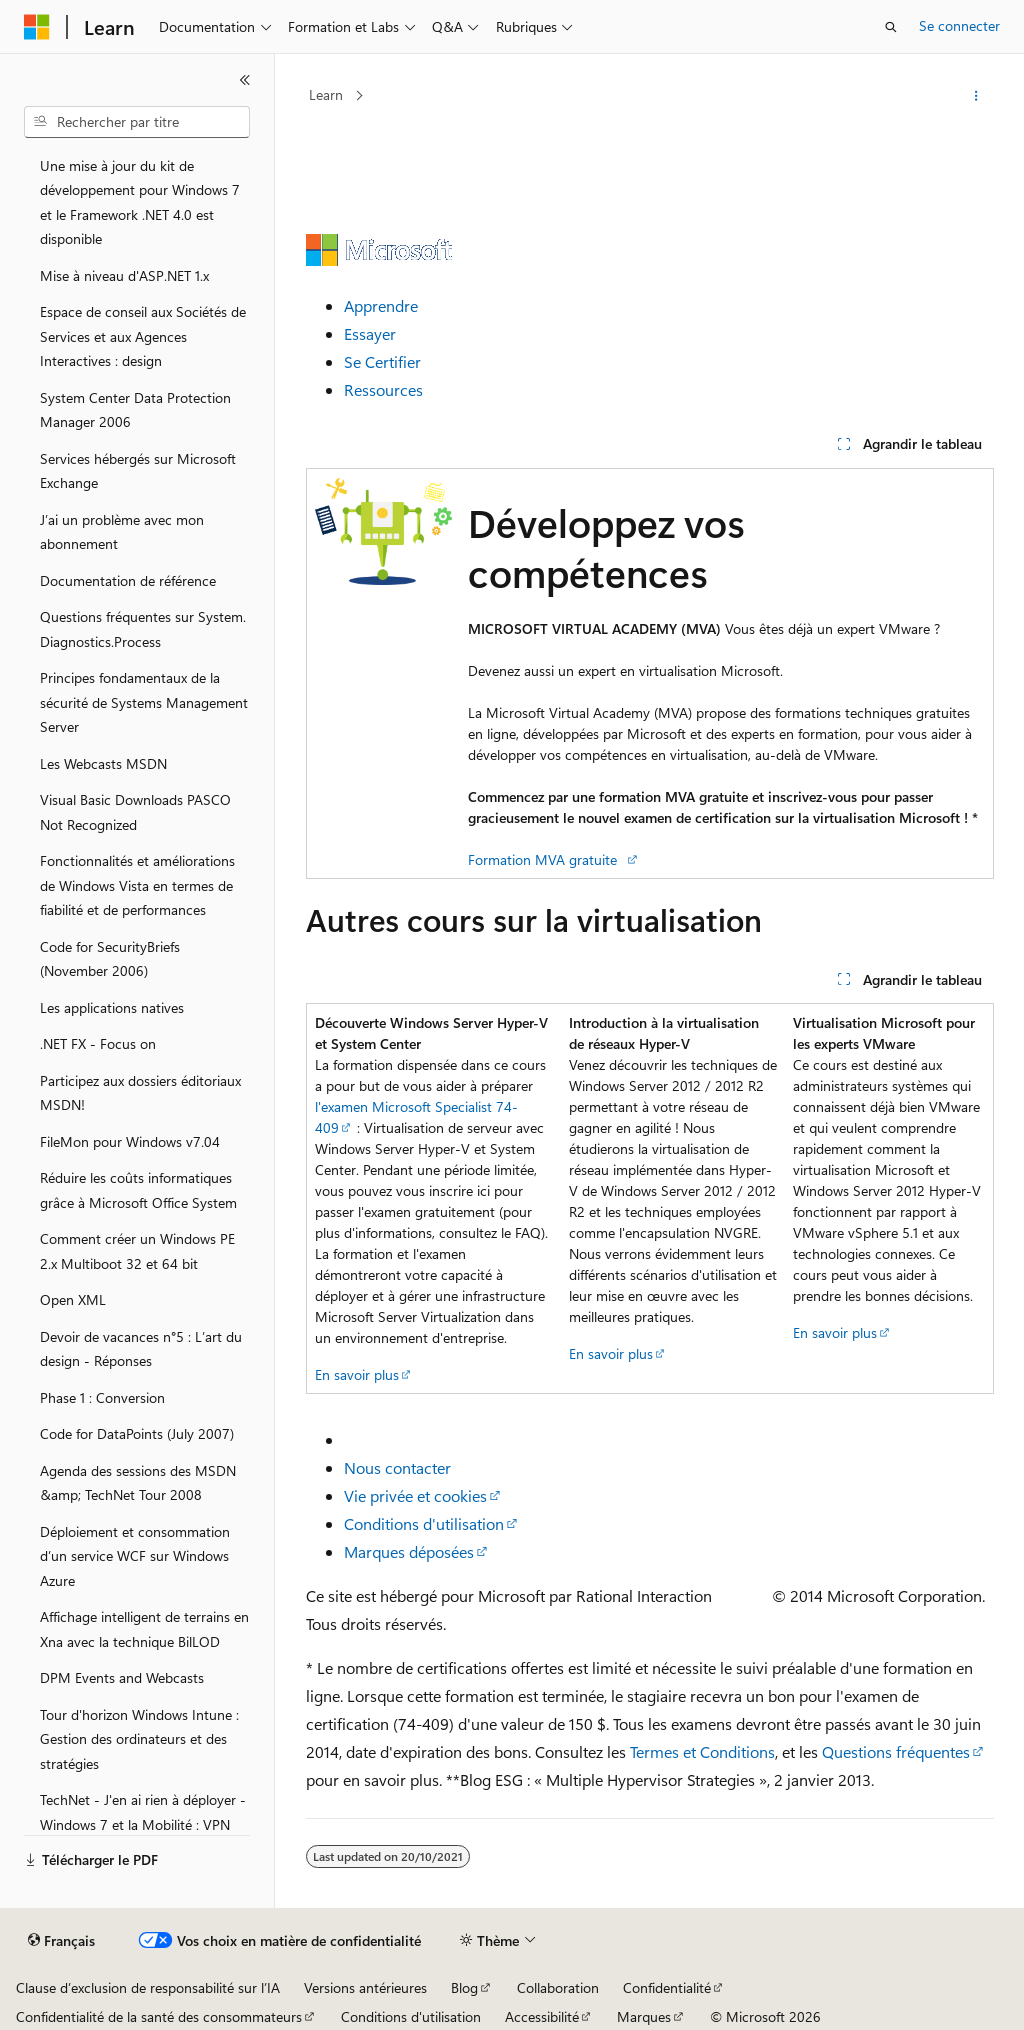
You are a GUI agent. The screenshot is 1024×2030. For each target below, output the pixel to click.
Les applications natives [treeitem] (112, 1007)
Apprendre (381, 305)
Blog (464, 1987)
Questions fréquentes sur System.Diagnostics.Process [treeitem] (143, 629)
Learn (326, 94)
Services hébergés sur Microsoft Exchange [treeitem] (138, 471)
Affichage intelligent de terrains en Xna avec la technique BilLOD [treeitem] (144, 1629)
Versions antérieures (365, 1987)
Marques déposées (409, 1551)
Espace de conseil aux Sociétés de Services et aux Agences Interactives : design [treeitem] (143, 336)
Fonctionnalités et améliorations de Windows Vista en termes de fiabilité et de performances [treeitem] (137, 885)
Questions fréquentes (896, 1751)
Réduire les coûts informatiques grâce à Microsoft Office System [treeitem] (138, 1190)
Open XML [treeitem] (73, 1299)
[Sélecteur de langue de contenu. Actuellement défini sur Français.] (61, 1941)
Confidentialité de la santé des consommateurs (159, 2016)
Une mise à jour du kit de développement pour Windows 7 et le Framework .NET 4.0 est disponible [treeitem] (140, 202)
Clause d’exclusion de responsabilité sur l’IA (148, 1987)
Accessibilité (542, 2016)
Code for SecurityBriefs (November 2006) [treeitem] (110, 959)
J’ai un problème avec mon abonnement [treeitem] (122, 532)
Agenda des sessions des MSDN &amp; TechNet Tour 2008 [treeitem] (138, 1483)
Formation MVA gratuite (546, 859)
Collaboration (558, 1987)
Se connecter (959, 25)
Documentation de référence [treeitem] (128, 580)
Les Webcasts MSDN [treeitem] (103, 763)
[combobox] (137, 122)
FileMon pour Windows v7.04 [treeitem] (130, 1141)
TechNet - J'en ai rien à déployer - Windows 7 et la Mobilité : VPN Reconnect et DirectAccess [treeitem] (143, 1824)
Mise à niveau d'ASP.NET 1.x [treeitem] (124, 275)
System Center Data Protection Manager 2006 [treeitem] (135, 410)
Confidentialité (667, 1987)
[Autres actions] (975, 96)
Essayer (370, 333)
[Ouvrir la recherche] (891, 27)
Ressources (383, 389)
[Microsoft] (37, 27)
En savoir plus (357, 1374)
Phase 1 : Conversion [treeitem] (102, 1397)
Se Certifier (382, 361)
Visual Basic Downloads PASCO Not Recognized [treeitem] (135, 812)
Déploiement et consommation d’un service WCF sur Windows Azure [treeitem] (135, 1556)
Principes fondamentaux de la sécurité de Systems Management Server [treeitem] (144, 702)
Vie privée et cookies (415, 1495)
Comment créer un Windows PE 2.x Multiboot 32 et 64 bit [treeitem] (137, 1251)
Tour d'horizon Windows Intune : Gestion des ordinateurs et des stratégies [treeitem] (139, 1739)
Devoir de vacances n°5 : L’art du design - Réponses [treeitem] (141, 1349)
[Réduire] (245, 80)
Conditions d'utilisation (424, 1523)
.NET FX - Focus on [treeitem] (98, 1043)
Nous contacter (397, 1467)
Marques (644, 2016)
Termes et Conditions (702, 1751)
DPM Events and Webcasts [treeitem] (122, 1677)
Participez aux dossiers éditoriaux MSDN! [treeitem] (140, 1093)
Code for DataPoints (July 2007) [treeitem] (137, 1433)
